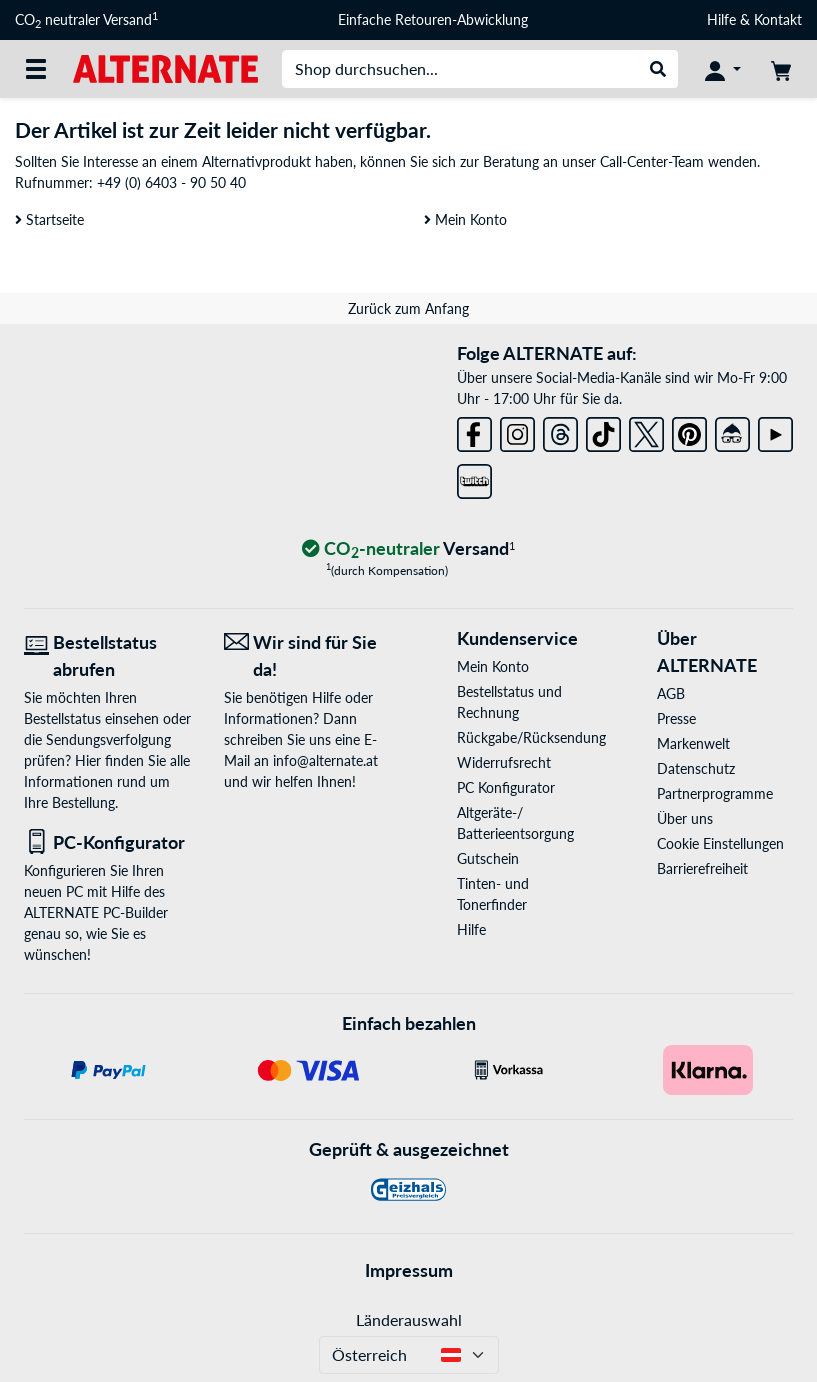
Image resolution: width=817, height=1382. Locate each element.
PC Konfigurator (506, 787)
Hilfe (721, 19)
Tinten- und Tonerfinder (493, 894)
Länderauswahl (409, 1319)
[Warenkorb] (781, 69)
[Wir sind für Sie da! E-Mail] (309, 656)
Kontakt (778, 19)
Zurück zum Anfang (408, 308)
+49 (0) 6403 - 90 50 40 (171, 182)
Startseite (49, 219)
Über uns (685, 818)
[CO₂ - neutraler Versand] (409, 549)
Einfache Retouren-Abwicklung (433, 19)
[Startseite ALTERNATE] (165, 67)
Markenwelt (693, 743)
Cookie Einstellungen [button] (720, 843)
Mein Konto (465, 219)
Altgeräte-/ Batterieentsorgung (515, 823)
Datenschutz (696, 768)
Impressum (409, 1270)
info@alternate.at (325, 760)
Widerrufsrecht (504, 762)
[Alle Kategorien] (36, 69)
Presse (676, 718)
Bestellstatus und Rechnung (509, 702)
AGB (671, 693)
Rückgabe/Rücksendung (525, 737)
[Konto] (723, 69)
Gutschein (488, 858)
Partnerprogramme (715, 793)
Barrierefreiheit (702, 868)
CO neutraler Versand (86, 20)
